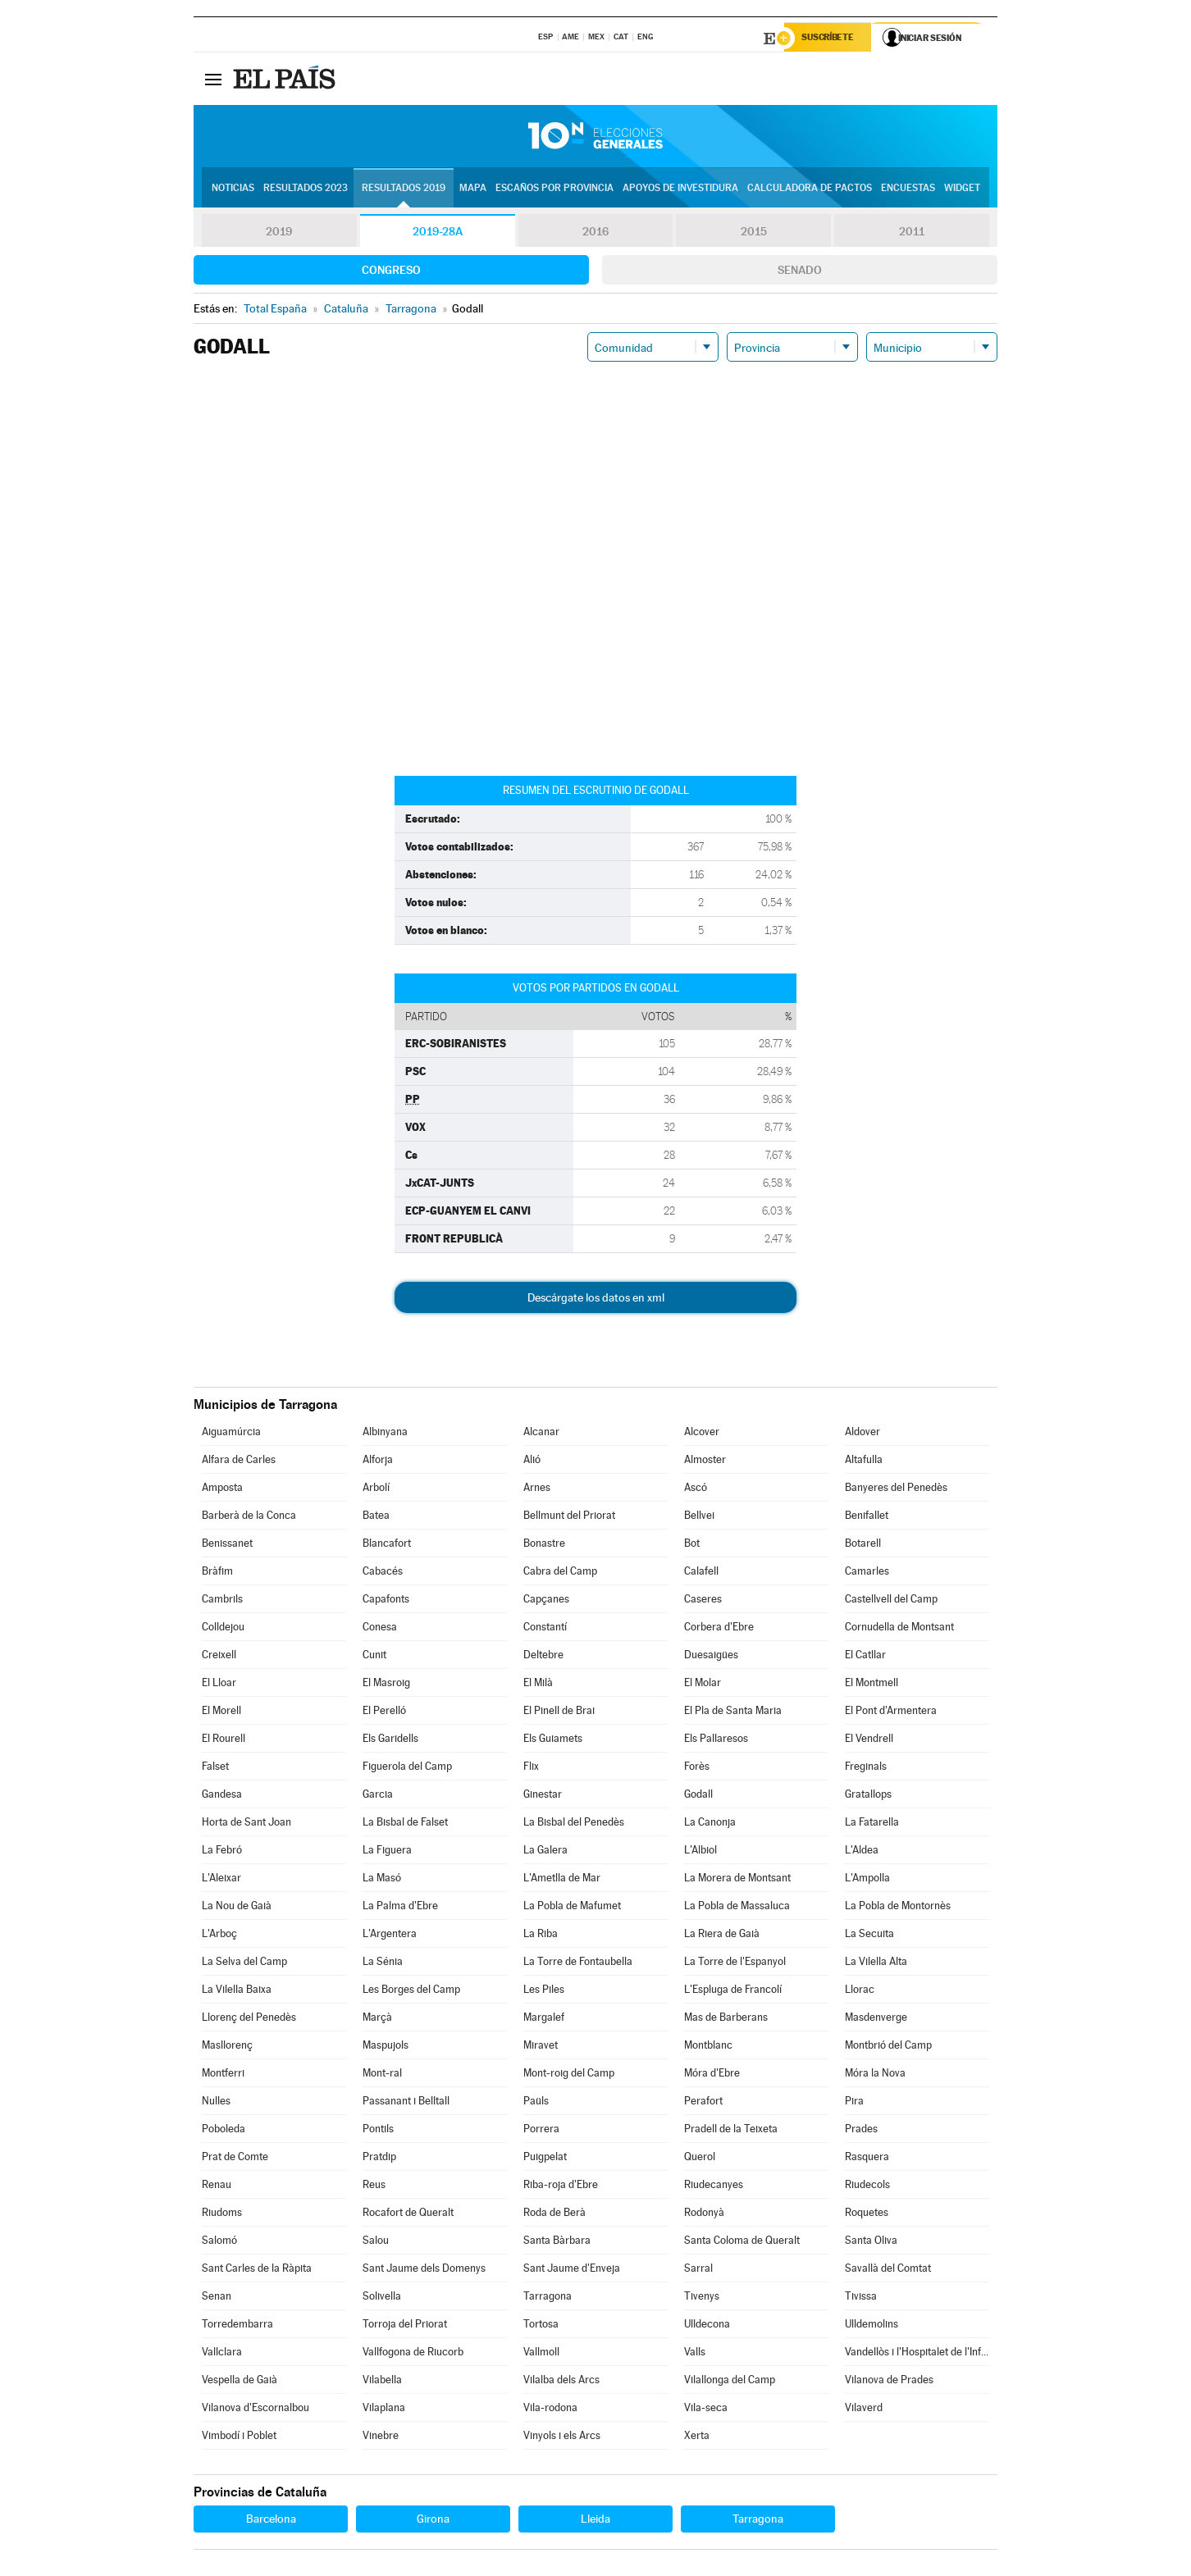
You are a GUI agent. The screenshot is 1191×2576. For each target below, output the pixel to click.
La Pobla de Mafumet (572, 1907)
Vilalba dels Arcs (561, 2381)
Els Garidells (390, 1740)
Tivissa (861, 2297)
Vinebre (381, 2437)
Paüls (536, 2102)
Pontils (378, 2130)
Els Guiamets (552, 1740)
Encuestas (908, 189)
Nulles (216, 2102)
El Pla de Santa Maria (733, 1712)
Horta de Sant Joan (246, 1823)
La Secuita (869, 1935)
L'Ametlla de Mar (561, 1879)
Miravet (540, 2046)
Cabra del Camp (560, 1572)
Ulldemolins (871, 2325)
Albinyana (385, 1433)
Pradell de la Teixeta (731, 2130)
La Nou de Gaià (237, 1907)
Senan (216, 2297)
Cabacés (383, 1572)
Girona (433, 2520)
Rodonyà (704, 2214)
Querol (699, 2158)
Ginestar (542, 1796)
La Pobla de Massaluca (737, 1907)
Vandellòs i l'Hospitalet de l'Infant (917, 2353)
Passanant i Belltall (406, 2102)
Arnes (536, 1489)
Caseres (703, 1600)
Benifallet (866, 1517)
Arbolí (376, 1489)
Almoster (705, 1461)
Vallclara (222, 2353)
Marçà (377, 2019)
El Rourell (223, 1740)
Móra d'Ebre (712, 2074)
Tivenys (701, 2297)
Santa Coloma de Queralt (742, 2242)
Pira (854, 2102)
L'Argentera (390, 1935)
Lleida (595, 2520)
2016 (595, 232)
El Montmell (871, 1684)
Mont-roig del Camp (568, 2074)
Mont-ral (382, 2074)
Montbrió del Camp (888, 2046)
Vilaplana (384, 2409)
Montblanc (708, 2046)
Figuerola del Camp (407, 1768)
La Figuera (387, 1851)
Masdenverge (876, 2019)
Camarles (867, 1572)
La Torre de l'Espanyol (735, 1963)
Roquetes (866, 2214)
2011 (911, 232)
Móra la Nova (875, 2074)
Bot (692, 1545)
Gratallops (868, 1796)
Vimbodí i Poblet (239, 2437)
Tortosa (541, 2325)
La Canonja (710, 1823)
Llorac (859, 1991)
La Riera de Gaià (722, 1935)
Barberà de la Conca (249, 1517)
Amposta (222, 1489)
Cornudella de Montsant (899, 1628)
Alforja (378, 1461)
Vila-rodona (550, 2409)
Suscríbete (830, 38)
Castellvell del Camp (891, 1600)
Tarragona (547, 2297)
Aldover (862, 1433)
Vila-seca (706, 2409)
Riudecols (867, 2186)
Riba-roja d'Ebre (560, 2186)
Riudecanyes (713, 2186)
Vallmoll (541, 2353)
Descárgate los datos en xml (595, 1299)
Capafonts (386, 1600)
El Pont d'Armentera (891, 1712)
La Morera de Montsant (737, 1879)
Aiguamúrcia (231, 1433)
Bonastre (544, 1545)
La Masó (382, 1879)
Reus (374, 2186)
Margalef (543, 2019)
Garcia (378, 1796)
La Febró (222, 1851)
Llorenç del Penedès (249, 2019)
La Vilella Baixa (237, 1991)
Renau (216, 2186)
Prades (861, 2130)
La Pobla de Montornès (898, 1907)
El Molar (702, 1684)
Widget (962, 189)
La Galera (545, 1851)
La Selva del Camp (244, 1963)
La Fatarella (872, 1823)
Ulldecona (707, 2325)
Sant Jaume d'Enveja (571, 2270)
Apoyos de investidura (680, 189)
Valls (694, 2353)
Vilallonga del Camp (729, 2381)
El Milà (538, 1684)
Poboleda (223, 2130)
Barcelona (271, 2520)
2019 (279, 232)
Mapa (472, 189)
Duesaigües (711, 1656)
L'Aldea (861, 1851)
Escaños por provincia (554, 189)
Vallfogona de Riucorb (413, 2353)
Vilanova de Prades (889, 2381)
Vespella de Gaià (239, 2381)
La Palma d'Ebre (400, 1907)
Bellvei (699, 1517)
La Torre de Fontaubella (577, 1963)
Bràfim (217, 1572)
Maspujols (385, 2046)
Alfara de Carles (239, 1461)
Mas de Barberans (726, 2019)
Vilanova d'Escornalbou (255, 2409)
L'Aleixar (221, 1879)
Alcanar (541, 1433)
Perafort (703, 2102)
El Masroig (386, 1684)
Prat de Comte (235, 2158)
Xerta (697, 2437)
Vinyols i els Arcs (561, 2437)
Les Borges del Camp (411, 1991)
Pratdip (379, 2158)
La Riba (540, 1935)
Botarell (863, 1545)
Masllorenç (227, 2046)
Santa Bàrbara (557, 2242)
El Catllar (865, 1656)
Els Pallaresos (716, 1740)
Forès (697, 1768)
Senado (800, 271)
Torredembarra (237, 2325)
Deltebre (543, 1656)
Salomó (219, 2242)
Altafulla (864, 1461)
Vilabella (382, 2381)
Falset (215, 1768)
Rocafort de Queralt (408, 2214)
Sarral (698, 2270)
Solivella (382, 2297)
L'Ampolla (867, 1879)
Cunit (374, 1656)
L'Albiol (700, 1851)
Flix (531, 1768)
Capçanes (546, 1600)
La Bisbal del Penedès (573, 1823)
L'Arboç (219, 1935)
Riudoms (222, 2214)
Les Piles (543, 1991)
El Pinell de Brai (559, 1712)
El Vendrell (869, 1740)
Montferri (223, 2074)
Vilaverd (864, 2409)
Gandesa (222, 1796)
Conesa (380, 1628)
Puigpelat (545, 2158)
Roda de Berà (554, 2214)
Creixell (219, 1656)
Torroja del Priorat (405, 2325)
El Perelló (384, 1712)
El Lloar (219, 1684)
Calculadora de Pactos (809, 189)
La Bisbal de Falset (405, 1823)
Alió (532, 1461)
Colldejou (223, 1628)
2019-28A (438, 232)
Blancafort (387, 1545)
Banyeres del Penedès (896, 1489)
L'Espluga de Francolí (733, 1991)
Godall (698, 1796)
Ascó (695, 1489)
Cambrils (222, 1600)
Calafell (701, 1572)
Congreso (391, 271)
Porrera (541, 2130)
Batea (376, 1517)
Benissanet (227, 1545)
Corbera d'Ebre (719, 1628)
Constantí (545, 1628)
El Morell (221, 1712)
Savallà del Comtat (888, 2270)
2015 (754, 232)
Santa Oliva (871, 2242)
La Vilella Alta (876, 1963)
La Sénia (383, 1963)
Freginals (866, 1768)
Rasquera (867, 2158)
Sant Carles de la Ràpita (257, 2270)
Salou (376, 2242)
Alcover (701, 1433)
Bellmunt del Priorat (569, 1517)
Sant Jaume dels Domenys (424, 2270)
